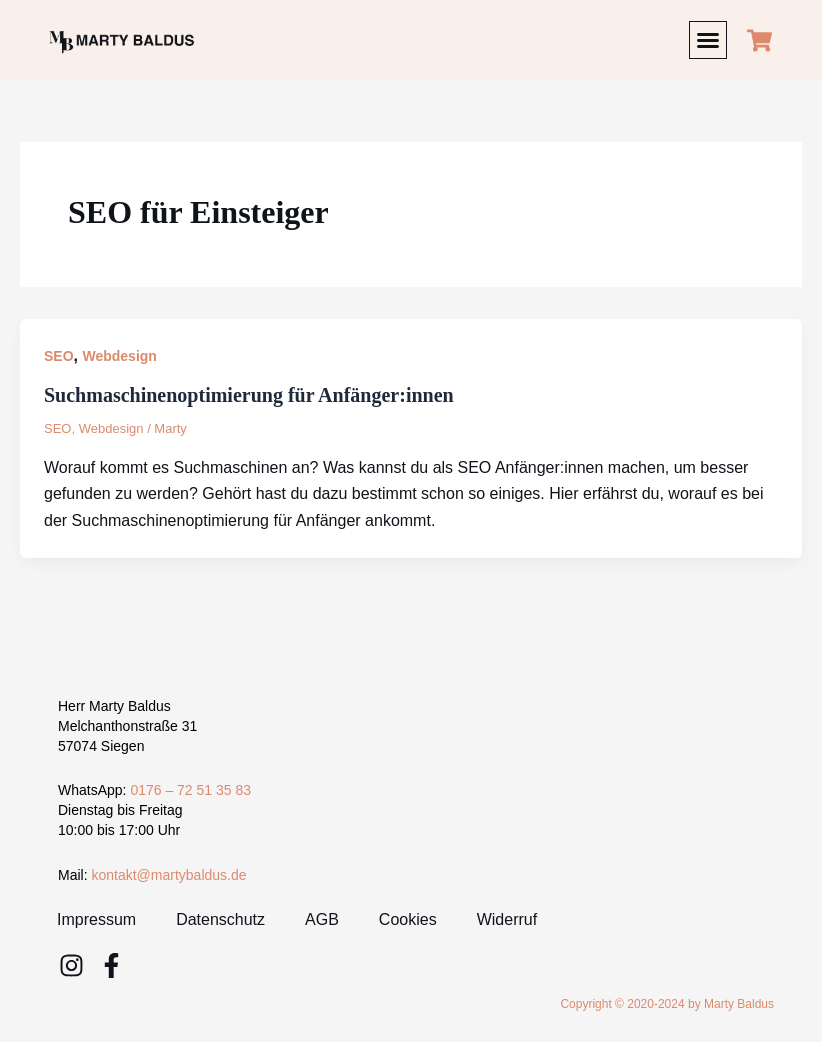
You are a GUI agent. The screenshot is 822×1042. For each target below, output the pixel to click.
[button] (708, 40)
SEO (59, 356)
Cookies (408, 919)
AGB (322, 919)
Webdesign (119, 356)
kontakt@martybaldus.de (168, 875)
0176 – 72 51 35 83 (190, 790)
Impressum (96, 919)
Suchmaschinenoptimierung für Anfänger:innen (249, 395)
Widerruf (507, 919)
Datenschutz (220, 919)
